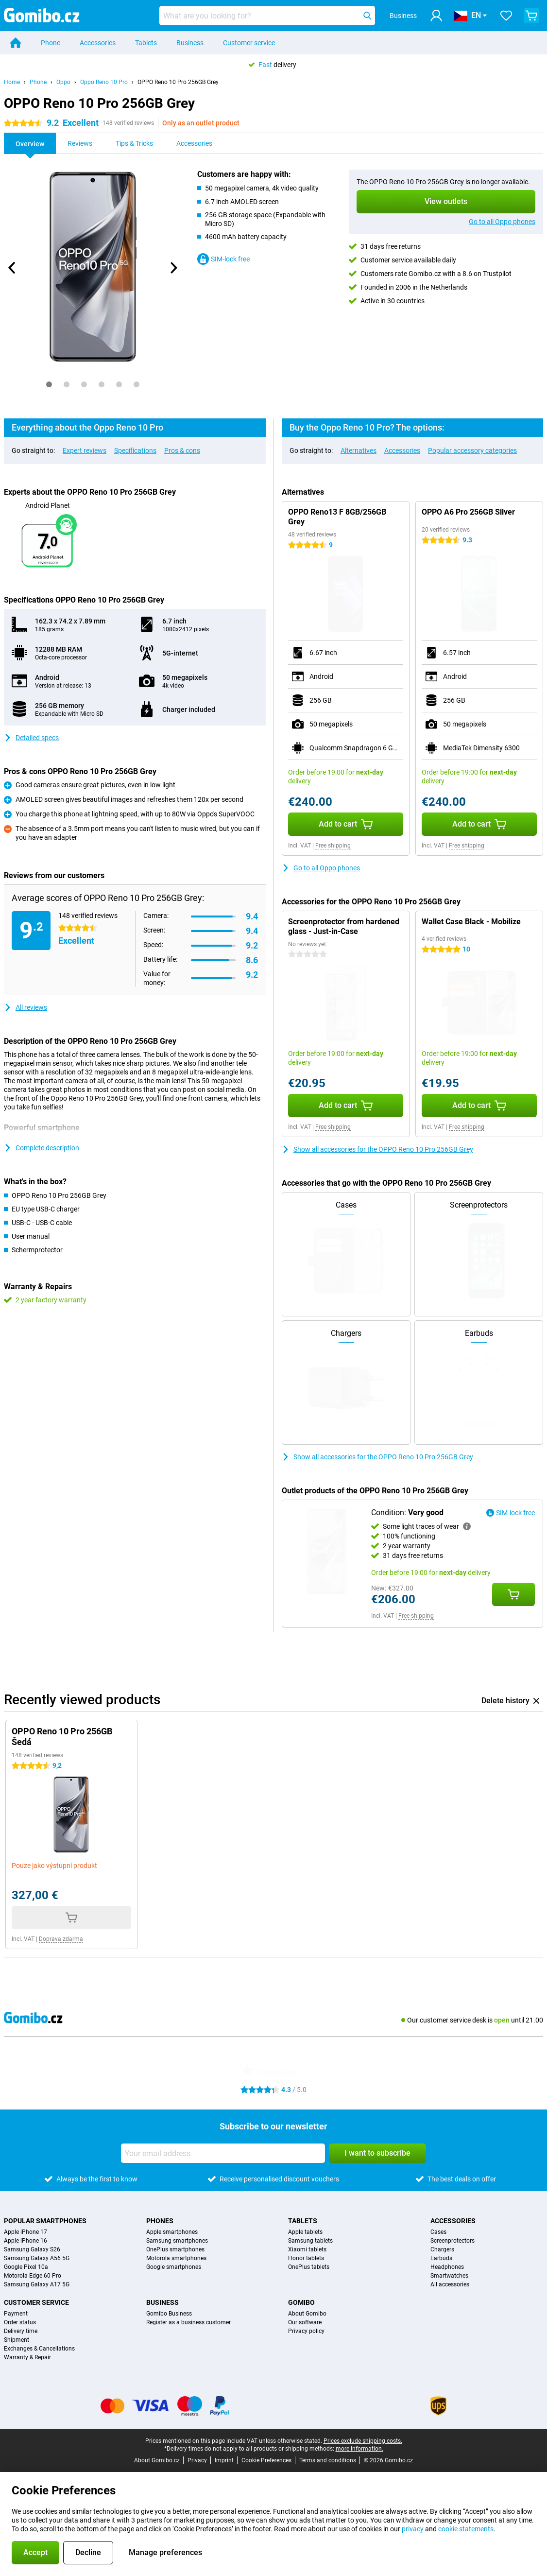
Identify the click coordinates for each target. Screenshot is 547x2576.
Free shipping (333, 845)
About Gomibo (307, 2313)
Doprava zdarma (61, 1939)
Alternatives (358, 450)
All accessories (449, 2284)
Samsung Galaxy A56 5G (36, 2258)
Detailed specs (31, 738)
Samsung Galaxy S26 (32, 2249)
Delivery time (20, 2331)
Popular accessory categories (472, 450)
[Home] (15, 42)
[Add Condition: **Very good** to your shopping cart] (513, 1594)
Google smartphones (173, 2267)
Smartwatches (449, 2275)
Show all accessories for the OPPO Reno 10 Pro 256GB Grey (377, 1149)
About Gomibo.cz (157, 2460)
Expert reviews (84, 450)
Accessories (98, 43)
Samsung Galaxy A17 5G (36, 2284)
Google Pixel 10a (26, 2267)
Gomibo (301, 2302)
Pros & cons (182, 450)
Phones (159, 2221)
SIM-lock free (223, 259)
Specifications (135, 450)
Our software (305, 2322)
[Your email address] (223, 2153)
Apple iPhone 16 (25, 2240)
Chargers (442, 2249)
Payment (16, 2313)
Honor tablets (306, 2258)
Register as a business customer (188, 2322)
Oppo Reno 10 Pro (104, 82)
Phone (50, 43)
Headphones (447, 2267)
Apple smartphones (172, 2232)
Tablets (146, 43)
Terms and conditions (327, 2460)
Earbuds (441, 2258)
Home (12, 82)
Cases (438, 2232)
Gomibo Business (169, 2313)
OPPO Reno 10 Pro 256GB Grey (178, 82)
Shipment (16, 2339)
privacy (413, 2529)
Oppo (63, 82)
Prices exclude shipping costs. (363, 2441)
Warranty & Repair (27, 2357)
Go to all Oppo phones (502, 221)
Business (190, 43)
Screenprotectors (452, 2240)
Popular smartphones (45, 2221)
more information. (359, 2448)
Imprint (224, 2460)
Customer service (249, 43)
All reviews (25, 1007)
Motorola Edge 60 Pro (32, 2275)
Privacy (197, 2460)
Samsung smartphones (177, 2240)
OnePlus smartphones (175, 2249)
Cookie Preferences (266, 2460)
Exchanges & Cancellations (39, 2348)
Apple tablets (305, 2232)
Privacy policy (306, 2331)
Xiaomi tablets (307, 2249)
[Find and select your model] (267, 15)
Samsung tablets (310, 2240)
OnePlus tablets (308, 2267)
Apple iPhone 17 (25, 2232)
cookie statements (466, 2529)
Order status (20, 2322)
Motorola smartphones (176, 2258)
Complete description (41, 1148)
